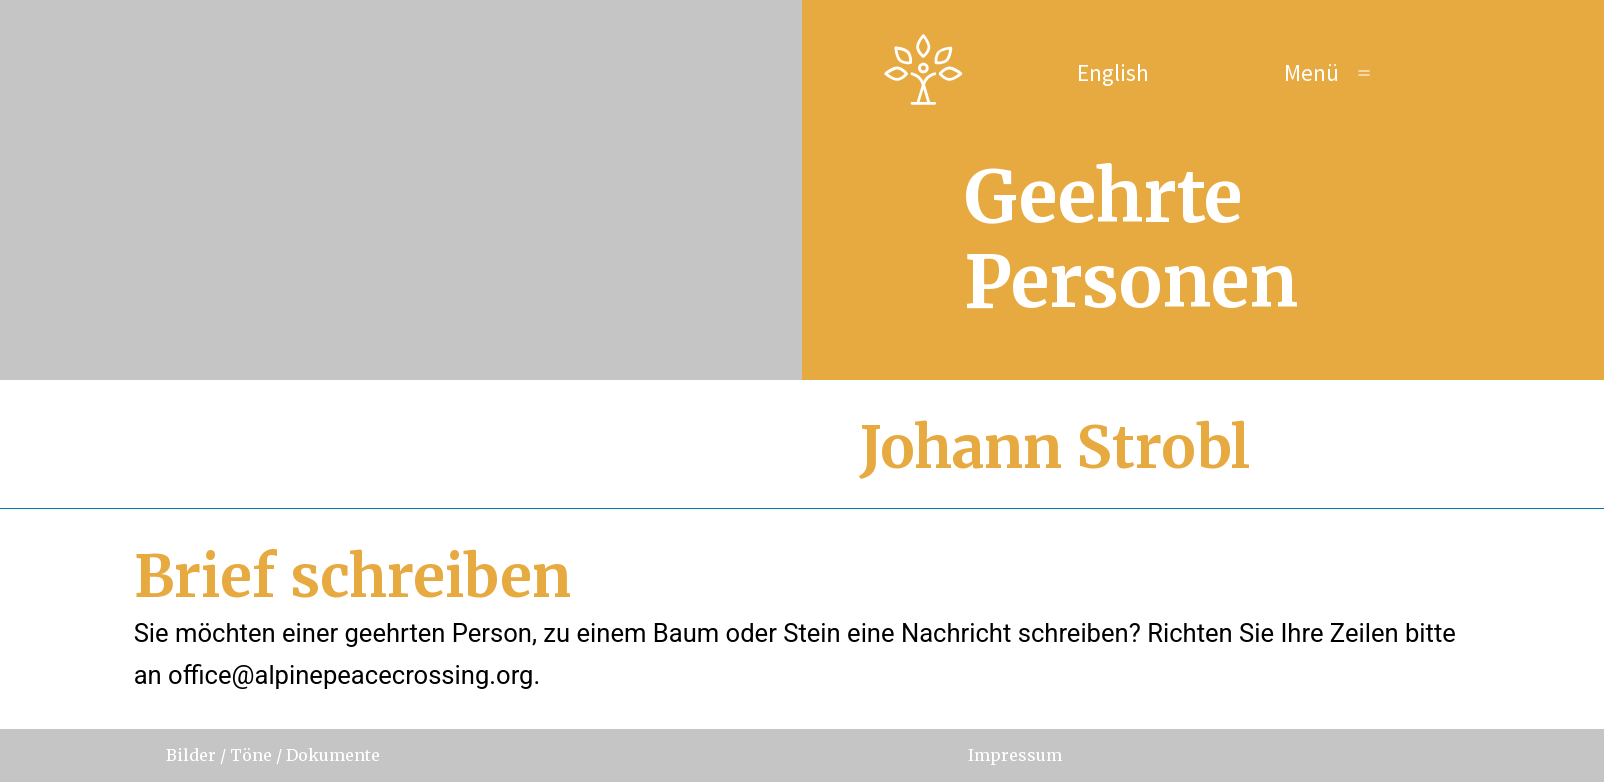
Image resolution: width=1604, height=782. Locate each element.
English (1113, 72)
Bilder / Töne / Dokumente (273, 755)
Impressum (1015, 755)
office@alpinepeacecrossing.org (350, 675)
